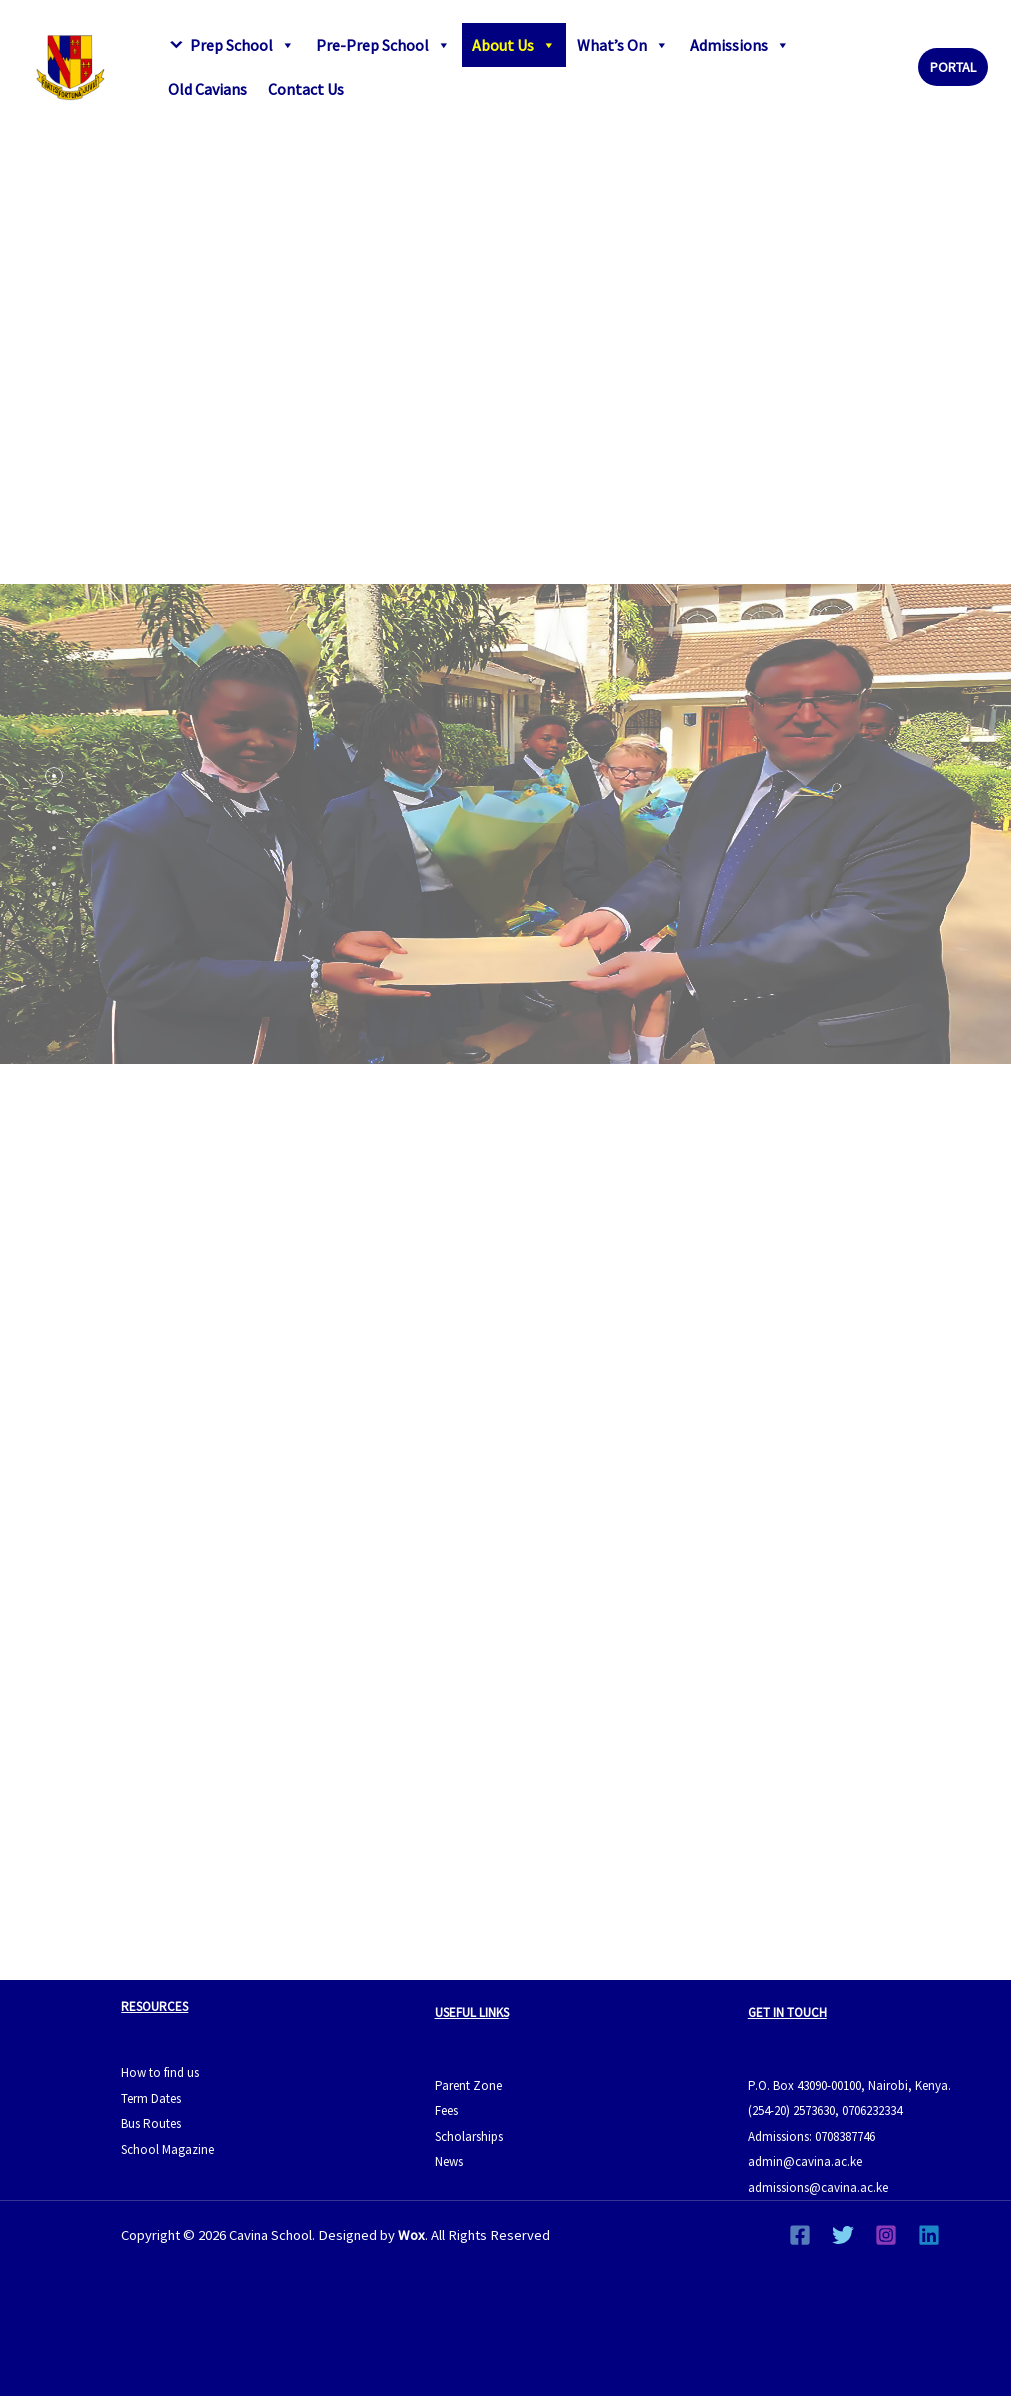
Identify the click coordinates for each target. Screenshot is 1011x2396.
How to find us (160, 2072)
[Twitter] (843, 2235)
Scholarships (469, 2136)
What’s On (623, 45)
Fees (446, 2110)
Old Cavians (207, 89)
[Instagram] (886, 2235)
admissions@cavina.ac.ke (818, 2187)
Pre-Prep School (383, 45)
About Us (514, 45)
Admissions (740, 45)
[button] (953, 67)
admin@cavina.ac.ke (805, 2161)
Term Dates (151, 2098)
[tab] (54, 776)
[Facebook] (800, 2235)
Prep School (242, 45)
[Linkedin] (929, 2235)
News (449, 2161)
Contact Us (306, 89)
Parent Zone (468, 2085)
